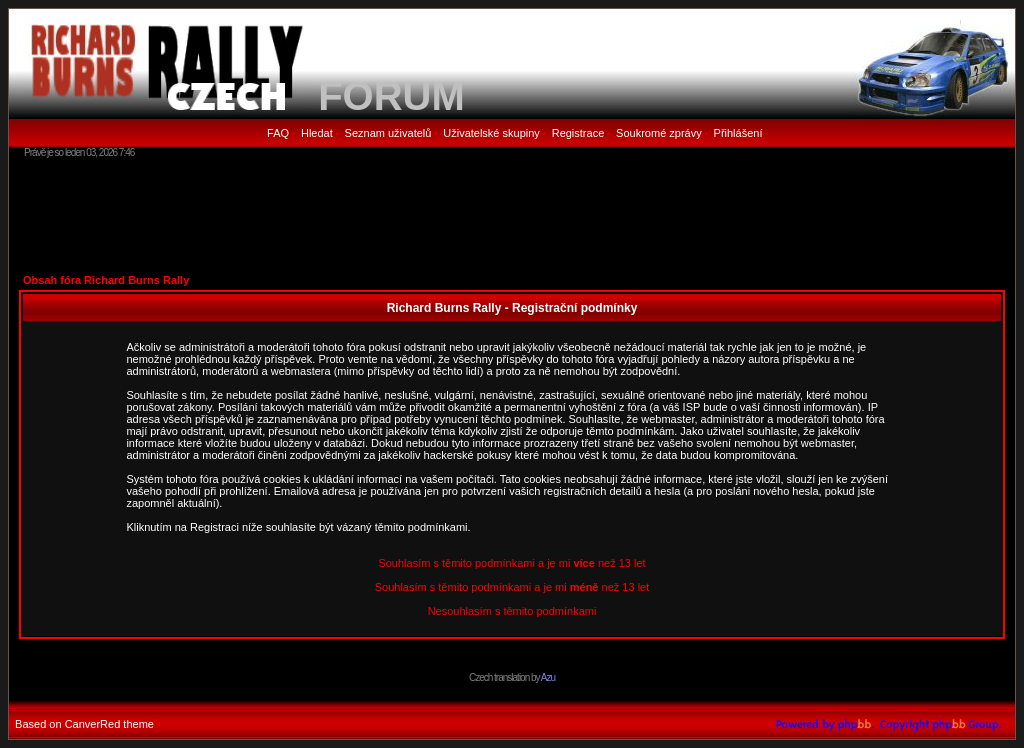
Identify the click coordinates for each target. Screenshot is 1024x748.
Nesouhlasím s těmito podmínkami (512, 611)
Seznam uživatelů (388, 133)
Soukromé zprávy (659, 133)
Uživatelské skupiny (491, 133)
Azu (548, 677)
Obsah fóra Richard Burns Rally (106, 280)
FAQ (278, 133)
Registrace (578, 133)
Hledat (317, 133)
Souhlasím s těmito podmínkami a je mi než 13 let (511, 563)
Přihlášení (738, 133)
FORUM (391, 96)
